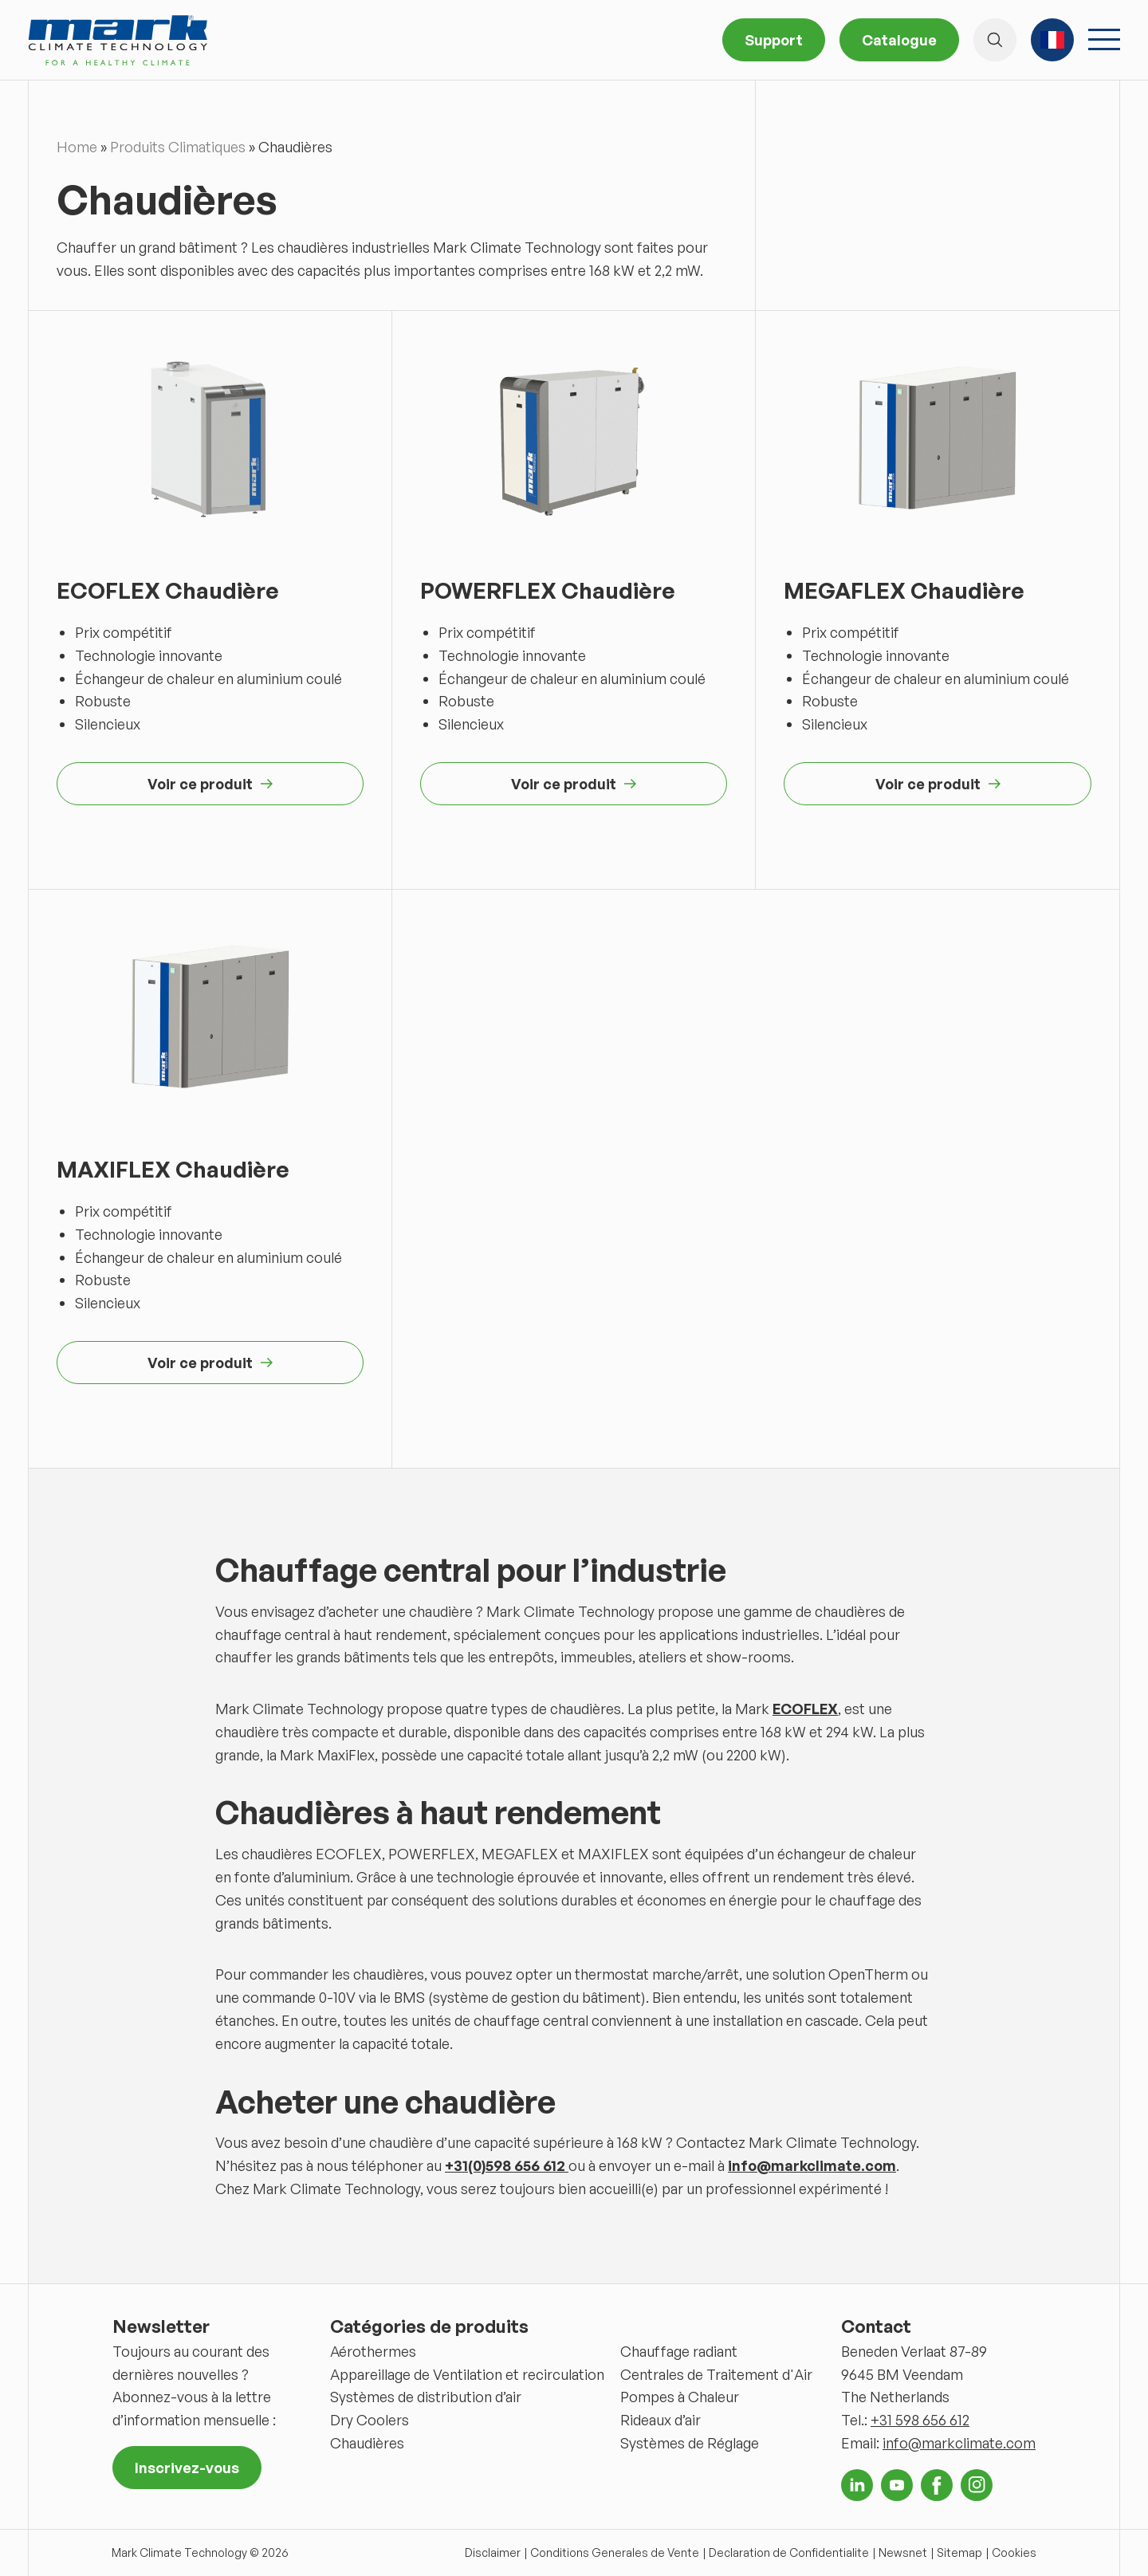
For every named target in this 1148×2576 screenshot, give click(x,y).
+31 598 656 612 (920, 2420)
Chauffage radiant (678, 2351)
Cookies (1014, 2552)
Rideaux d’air (660, 2420)
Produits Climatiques (178, 146)
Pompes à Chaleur (679, 2396)
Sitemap (959, 2552)
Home (77, 146)
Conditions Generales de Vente (614, 2552)
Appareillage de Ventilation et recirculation (467, 2374)
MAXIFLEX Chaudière (173, 1169)
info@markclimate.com (959, 2443)
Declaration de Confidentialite (789, 2552)
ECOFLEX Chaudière (168, 591)
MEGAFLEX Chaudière (904, 591)
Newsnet (903, 2552)
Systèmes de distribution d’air (425, 2396)
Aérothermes (373, 2351)
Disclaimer (493, 2552)
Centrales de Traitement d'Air (716, 2374)
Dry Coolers (369, 2420)
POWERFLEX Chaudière (547, 591)
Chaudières (367, 2443)
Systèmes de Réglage (689, 2443)
